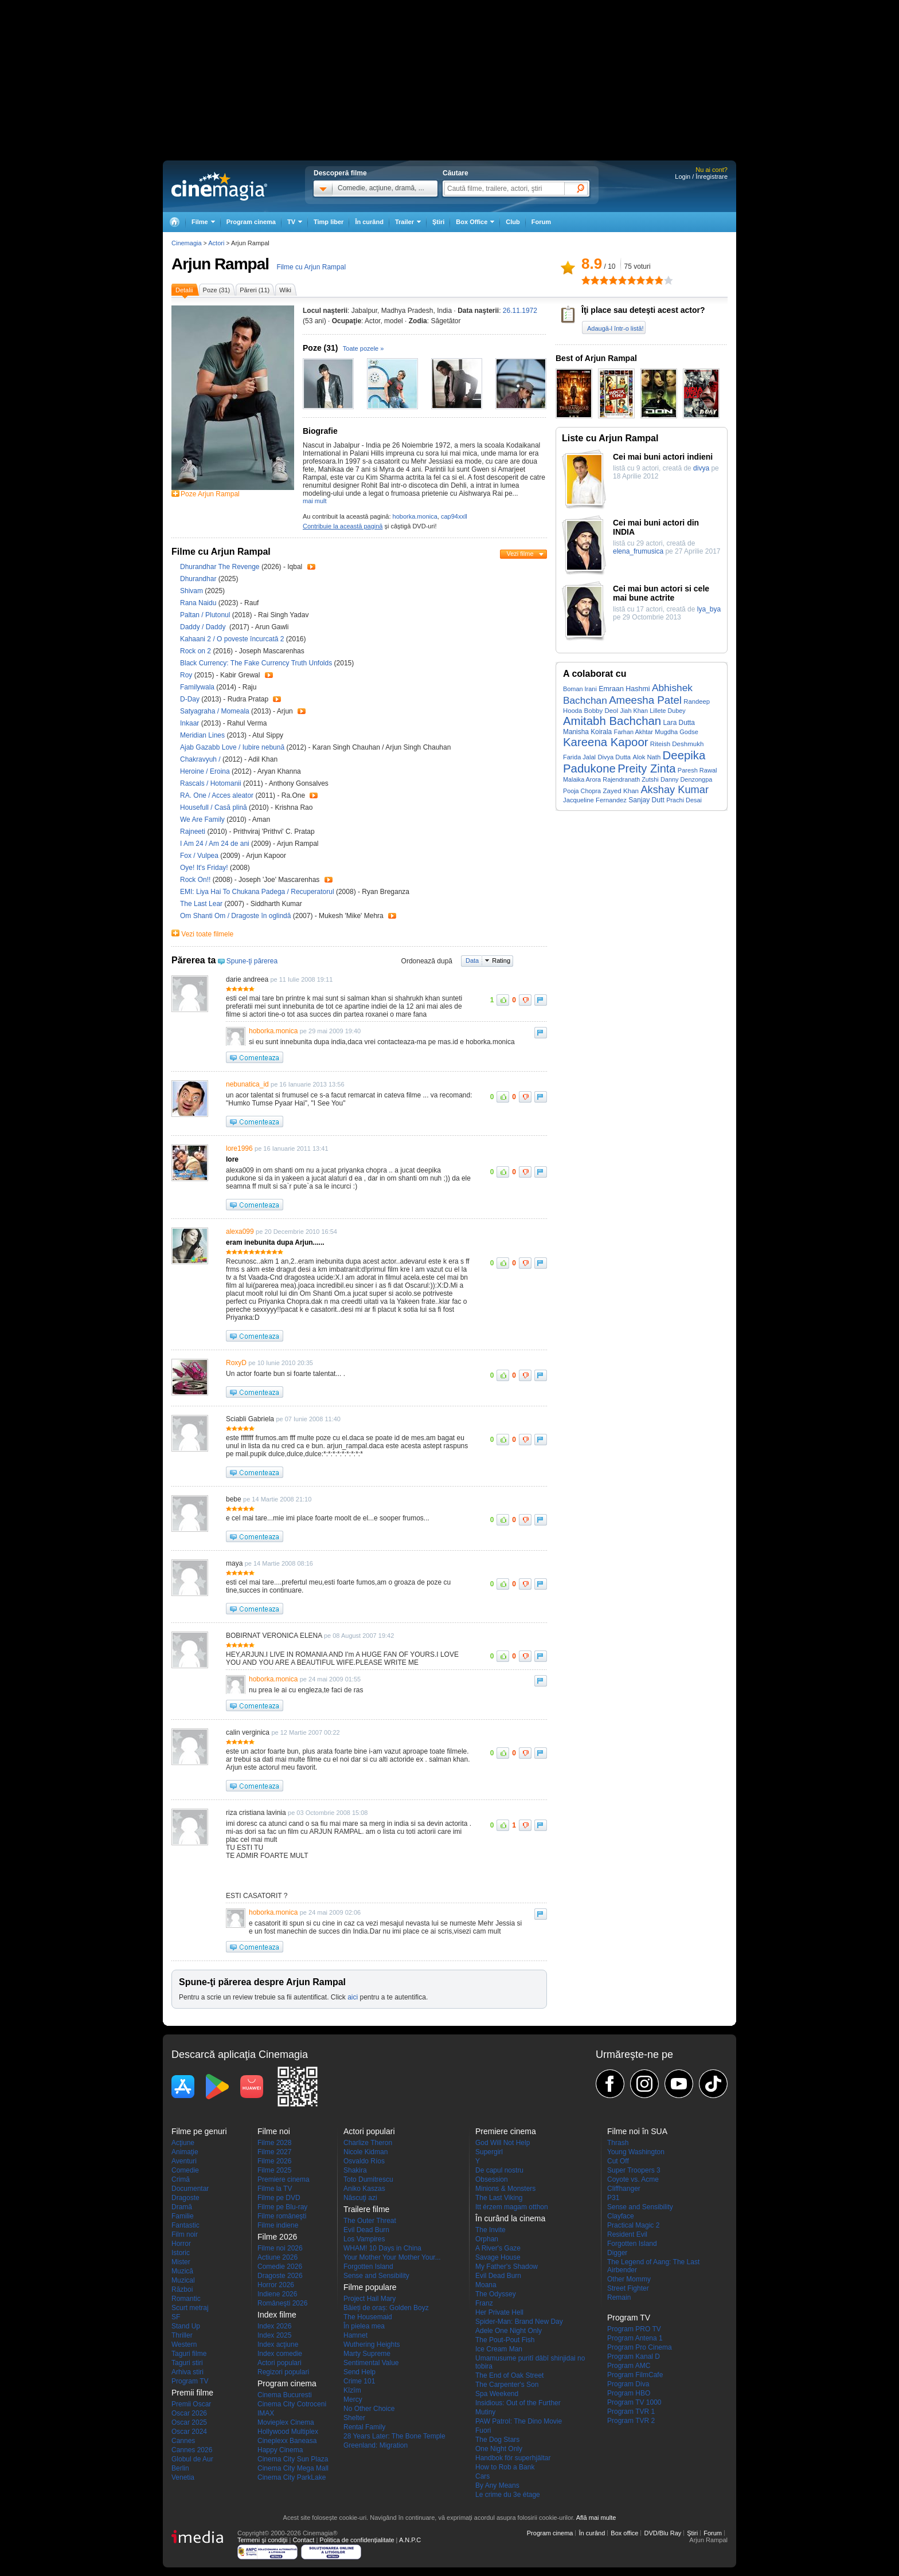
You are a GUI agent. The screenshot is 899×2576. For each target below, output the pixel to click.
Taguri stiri (187, 2363)
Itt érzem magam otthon (511, 2207)
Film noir (184, 2234)
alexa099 (240, 1232)
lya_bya (709, 609)
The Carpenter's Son (506, 2385)
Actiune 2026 (277, 2257)
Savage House (498, 2257)
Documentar (190, 2189)
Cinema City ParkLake (291, 2477)
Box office (624, 2533)
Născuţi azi (360, 2198)
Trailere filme (366, 2209)
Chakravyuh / (201, 759)
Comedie (185, 2170)
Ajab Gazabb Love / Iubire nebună (232, 747)
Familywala (198, 687)
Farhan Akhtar (634, 731)
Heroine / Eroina (205, 771)
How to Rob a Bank (504, 2467)
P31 (613, 2198)
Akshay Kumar (674, 789)
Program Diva (628, 2384)
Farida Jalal (579, 757)
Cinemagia (186, 243)
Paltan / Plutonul (205, 615)
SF (175, 2317)
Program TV (189, 2381)
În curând (369, 221)
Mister (180, 2262)
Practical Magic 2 (633, 2225)
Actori (216, 243)
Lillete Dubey (667, 710)
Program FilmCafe (635, 2375)
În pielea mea (364, 2326)
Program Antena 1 (635, 2338)
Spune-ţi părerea (251, 961)
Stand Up (185, 2326)
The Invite (490, 2230)
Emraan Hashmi (624, 689)
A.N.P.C (410, 2539)
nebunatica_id (247, 1084)
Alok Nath (646, 757)
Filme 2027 (274, 2152)
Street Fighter (628, 2288)
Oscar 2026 (189, 2413)
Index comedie (279, 2354)
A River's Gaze (498, 2248)
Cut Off (618, 2161)
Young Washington (636, 2152)
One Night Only (498, 2449)
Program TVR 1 (631, 2412)
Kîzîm (352, 2390)
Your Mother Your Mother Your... (392, 2257)
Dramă (181, 2207)
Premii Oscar (191, 2404)
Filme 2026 (274, 2161)
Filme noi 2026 (280, 2248)
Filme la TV (274, 2189)
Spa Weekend (496, 2394)
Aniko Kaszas (364, 2189)
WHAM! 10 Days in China (382, 2248)
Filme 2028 (274, 2143)
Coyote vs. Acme (633, 2179)
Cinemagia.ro (219, 186)
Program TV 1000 (634, 2402)
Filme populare (370, 2287)
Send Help (359, 2372)
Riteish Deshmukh (676, 743)
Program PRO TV (634, 2329)
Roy (187, 675)
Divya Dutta (614, 757)
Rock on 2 (196, 651)
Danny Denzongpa (686, 779)
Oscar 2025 (189, 2422)
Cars (482, 2476)
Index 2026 (274, 2326)
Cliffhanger (623, 2189)
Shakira (355, 2170)
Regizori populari (283, 2372)
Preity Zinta (646, 768)
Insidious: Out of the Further (518, 2403)
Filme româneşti (281, 2216)
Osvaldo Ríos (364, 2161)
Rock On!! (196, 880)
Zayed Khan (621, 790)
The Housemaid (367, 2317)
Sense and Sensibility (376, 2276)
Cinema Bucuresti (284, 2395)
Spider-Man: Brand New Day (519, 2322)
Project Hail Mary (369, 2299)
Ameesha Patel (645, 700)
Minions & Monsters (505, 2189)
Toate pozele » (363, 348)
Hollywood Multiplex (287, 2432)
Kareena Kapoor (605, 742)
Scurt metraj (190, 2308)
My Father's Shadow (506, 2267)
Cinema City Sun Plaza (292, 2459)
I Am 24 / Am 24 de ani (214, 844)
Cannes (183, 2441)
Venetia (182, 2477)
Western (184, 2344)
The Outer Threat (369, 2221)
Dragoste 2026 (280, 2276)
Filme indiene (277, 2225)
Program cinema (251, 221)
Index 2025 (274, 2335)
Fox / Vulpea (199, 856)
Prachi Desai (684, 800)
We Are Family (203, 819)
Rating (501, 960)
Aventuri (184, 2161)
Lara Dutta (679, 723)
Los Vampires (364, 2239)
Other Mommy (629, 2279)
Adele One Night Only (508, 2331)
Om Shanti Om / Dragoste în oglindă (235, 916)
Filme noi (273, 2131)
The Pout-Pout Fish (504, 2340)
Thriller (182, 2335)
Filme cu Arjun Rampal (311, 267)
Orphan (486, 2239)
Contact (303, 2539)
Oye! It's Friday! (205, 868)
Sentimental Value (371, 2363)
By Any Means (497, 2485)
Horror (181, 2244)
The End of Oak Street (509, 2375)
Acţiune (182, 2143)
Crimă (180, 2179)
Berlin (180, 2468)
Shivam (192, 591)
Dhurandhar (199, 579)
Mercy (352, 2399)
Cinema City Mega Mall (293, 2468)
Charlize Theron (367, 2143)
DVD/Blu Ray (662, 2533)
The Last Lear (202, 904)
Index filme (276, 2314)
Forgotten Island (368, 2267)
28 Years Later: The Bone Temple (394, 2436)
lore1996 (239, 1148)
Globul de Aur (192, 2459)
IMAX (265, 2413)
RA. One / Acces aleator (216, 795)
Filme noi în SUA (637, 2131)
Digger (617, 2253)
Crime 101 (359, 2381)
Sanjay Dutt (646, 800)
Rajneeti (193, 832)
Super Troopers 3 (633, 2170)
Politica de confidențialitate (356, 2539)
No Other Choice (368, 2409)
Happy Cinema (280, 2450)
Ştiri (438, 221)
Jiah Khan (634, 710)
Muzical (183, 2280)
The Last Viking (499, 2198)
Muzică (182, 2271)
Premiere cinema (283, 2179)
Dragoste (185, 2198)
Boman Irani (580, 688)
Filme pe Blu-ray (282, 2207)
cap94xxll (454, 516)
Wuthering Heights (371, 2344)
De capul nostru (499, 2170)
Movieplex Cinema (285, 2422)
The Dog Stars (497, 2440)
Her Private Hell (499, 2312)
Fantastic (185, 2225)
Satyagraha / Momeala (214, 711)
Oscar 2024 (189, 2432)
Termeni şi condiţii (262, 2539)
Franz (484, 2303)
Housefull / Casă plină (213, 807)
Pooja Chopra (582, 790)
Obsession (491, 2179)
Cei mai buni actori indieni (663, 456)
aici (352, 1997)
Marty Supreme (366, 2354)
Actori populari (279, 2363)
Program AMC (628, 2366)
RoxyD (236, 1363)
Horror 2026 (275, 2285)
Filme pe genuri (199, 2131)
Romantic (186, 2299)
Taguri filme (188, 2354)
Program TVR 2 (631, 2421)
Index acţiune (277, 2344)
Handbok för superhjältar (512, 2458)
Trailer (311, 567)
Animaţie (184, 2152)
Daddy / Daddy (204, 627)
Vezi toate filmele (207, 934)
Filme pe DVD (278, 2198)
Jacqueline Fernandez (595, 800)
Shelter (354, 2418)
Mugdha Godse (676, 731)
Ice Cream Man (498, 2349)
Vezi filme (519, 553)
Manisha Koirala (587, 732)
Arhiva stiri (187, 2372)
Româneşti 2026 (282, 2303)
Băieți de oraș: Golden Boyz (386, 2308)
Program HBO (628, 2393)
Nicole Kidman (365, 2152)
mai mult (315, 500)
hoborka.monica (415, 516)
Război (182, 2289)
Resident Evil (627, 2234)
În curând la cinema (510, 2218)
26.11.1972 (520, 311)
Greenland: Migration (375, 2445)
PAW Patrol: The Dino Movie (518, 2421)
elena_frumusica (638, 551)
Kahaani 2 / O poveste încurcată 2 (232, 639)
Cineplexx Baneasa (286, 2441)
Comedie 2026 (279, 2267)
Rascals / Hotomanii (210, 783)
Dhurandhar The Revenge (220, 567)
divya (701, 468)
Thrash (617, 2143)
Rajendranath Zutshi (630, 779)
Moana (486, 2285)
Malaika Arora (582, 779)
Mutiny (485, 2412)
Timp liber (328, 221)
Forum (541, 221)
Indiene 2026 (277, 2294)
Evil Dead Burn (366, 2230)
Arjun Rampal (220, 264)
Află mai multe (596, 2517)
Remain (619, 2297)
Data (472, 960)
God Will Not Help (502, 2143)
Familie (182, 2216)
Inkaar (190, 723)
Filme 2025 (274, 2170)
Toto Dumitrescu (368, 2179)
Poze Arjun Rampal (210, 494)
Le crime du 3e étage (507, 2495)
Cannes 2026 (191, 2450)
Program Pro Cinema (639, 2347)
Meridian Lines (203, 735)
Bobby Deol (601, 710)
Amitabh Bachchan (612, 721)
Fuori (483, 2430)
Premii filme (192, 2392)
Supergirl (489, 2152)
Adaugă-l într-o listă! (615, 328)
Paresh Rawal (697, 770)
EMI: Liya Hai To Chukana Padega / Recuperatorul (257, 892)
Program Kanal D (633, 2356)
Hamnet (355, 2335)
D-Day (190, 699)
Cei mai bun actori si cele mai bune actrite (661, 593)
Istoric (180, 2253)
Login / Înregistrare (701, 176)
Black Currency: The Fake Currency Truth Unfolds (257, 663)
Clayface (620, 2216)
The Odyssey (495, 2294)
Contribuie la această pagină (342, 526)
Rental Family (364, 2427)
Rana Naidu (199, 603)
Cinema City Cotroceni (291, 2404)
